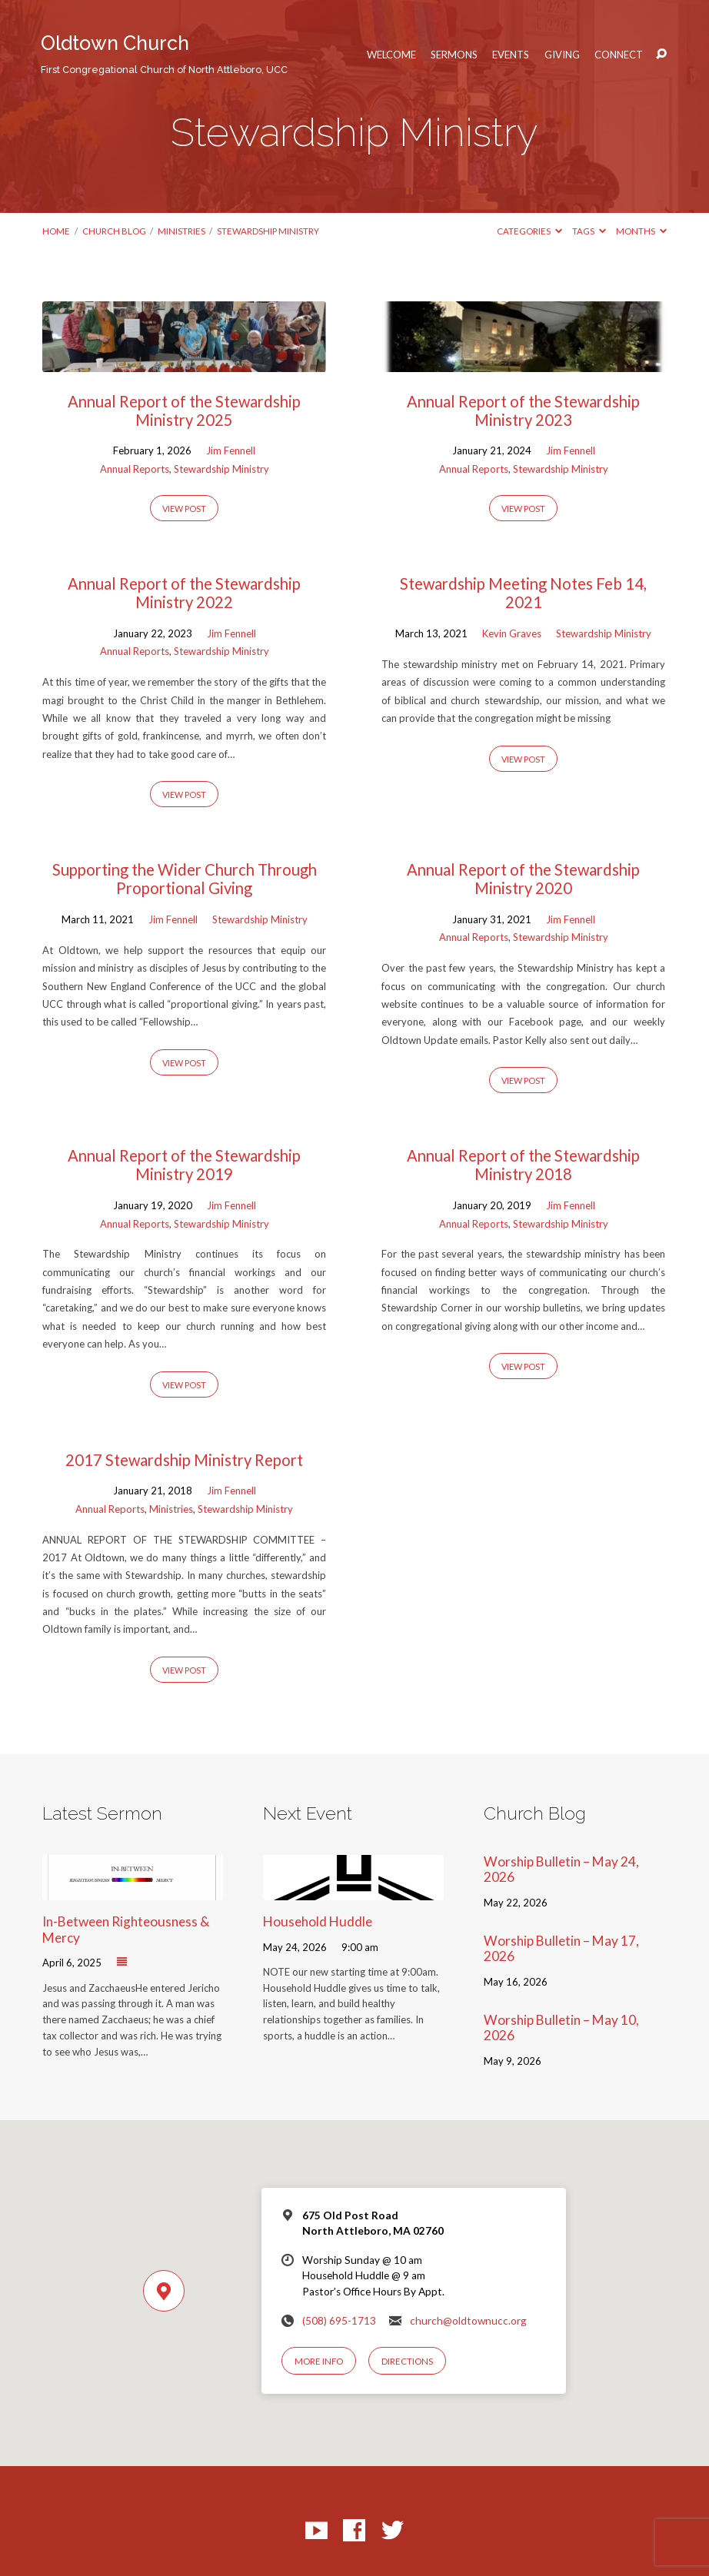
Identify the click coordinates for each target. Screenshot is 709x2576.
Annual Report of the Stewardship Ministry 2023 (523, 410)
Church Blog (114, 231)
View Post (184, 509)
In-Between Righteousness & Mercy (125, 1929)
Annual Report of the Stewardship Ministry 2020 (523, 878)
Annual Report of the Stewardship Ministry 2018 (523, 1164)
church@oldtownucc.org (468, 2321)
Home (56, 231)
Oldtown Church (164, 53)
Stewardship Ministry (268, 231)
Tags (589, 231)
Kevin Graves (511, 633)
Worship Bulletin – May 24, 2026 (561, 1869)
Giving (562, 55)
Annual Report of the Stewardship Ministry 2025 (184, 410)
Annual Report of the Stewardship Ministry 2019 (184, 1164)
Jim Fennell (230, 450)
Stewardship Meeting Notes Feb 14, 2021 (523, 592)
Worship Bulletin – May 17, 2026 (561, 1949)
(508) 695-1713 (339, 2321)
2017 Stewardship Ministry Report (184, 1460)
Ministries (181, 231)
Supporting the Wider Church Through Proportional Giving (184, 878)
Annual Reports (134, 469)
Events (510, 55)
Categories (529, 231)
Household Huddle (317, 1921)
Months (641, 231)
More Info (319, 2361)
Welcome (391, 55)
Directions (407, 2361)
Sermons (454, 55)
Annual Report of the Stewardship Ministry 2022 (184, 592)
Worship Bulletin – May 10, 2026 (561, 2028)
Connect (618, 55)
